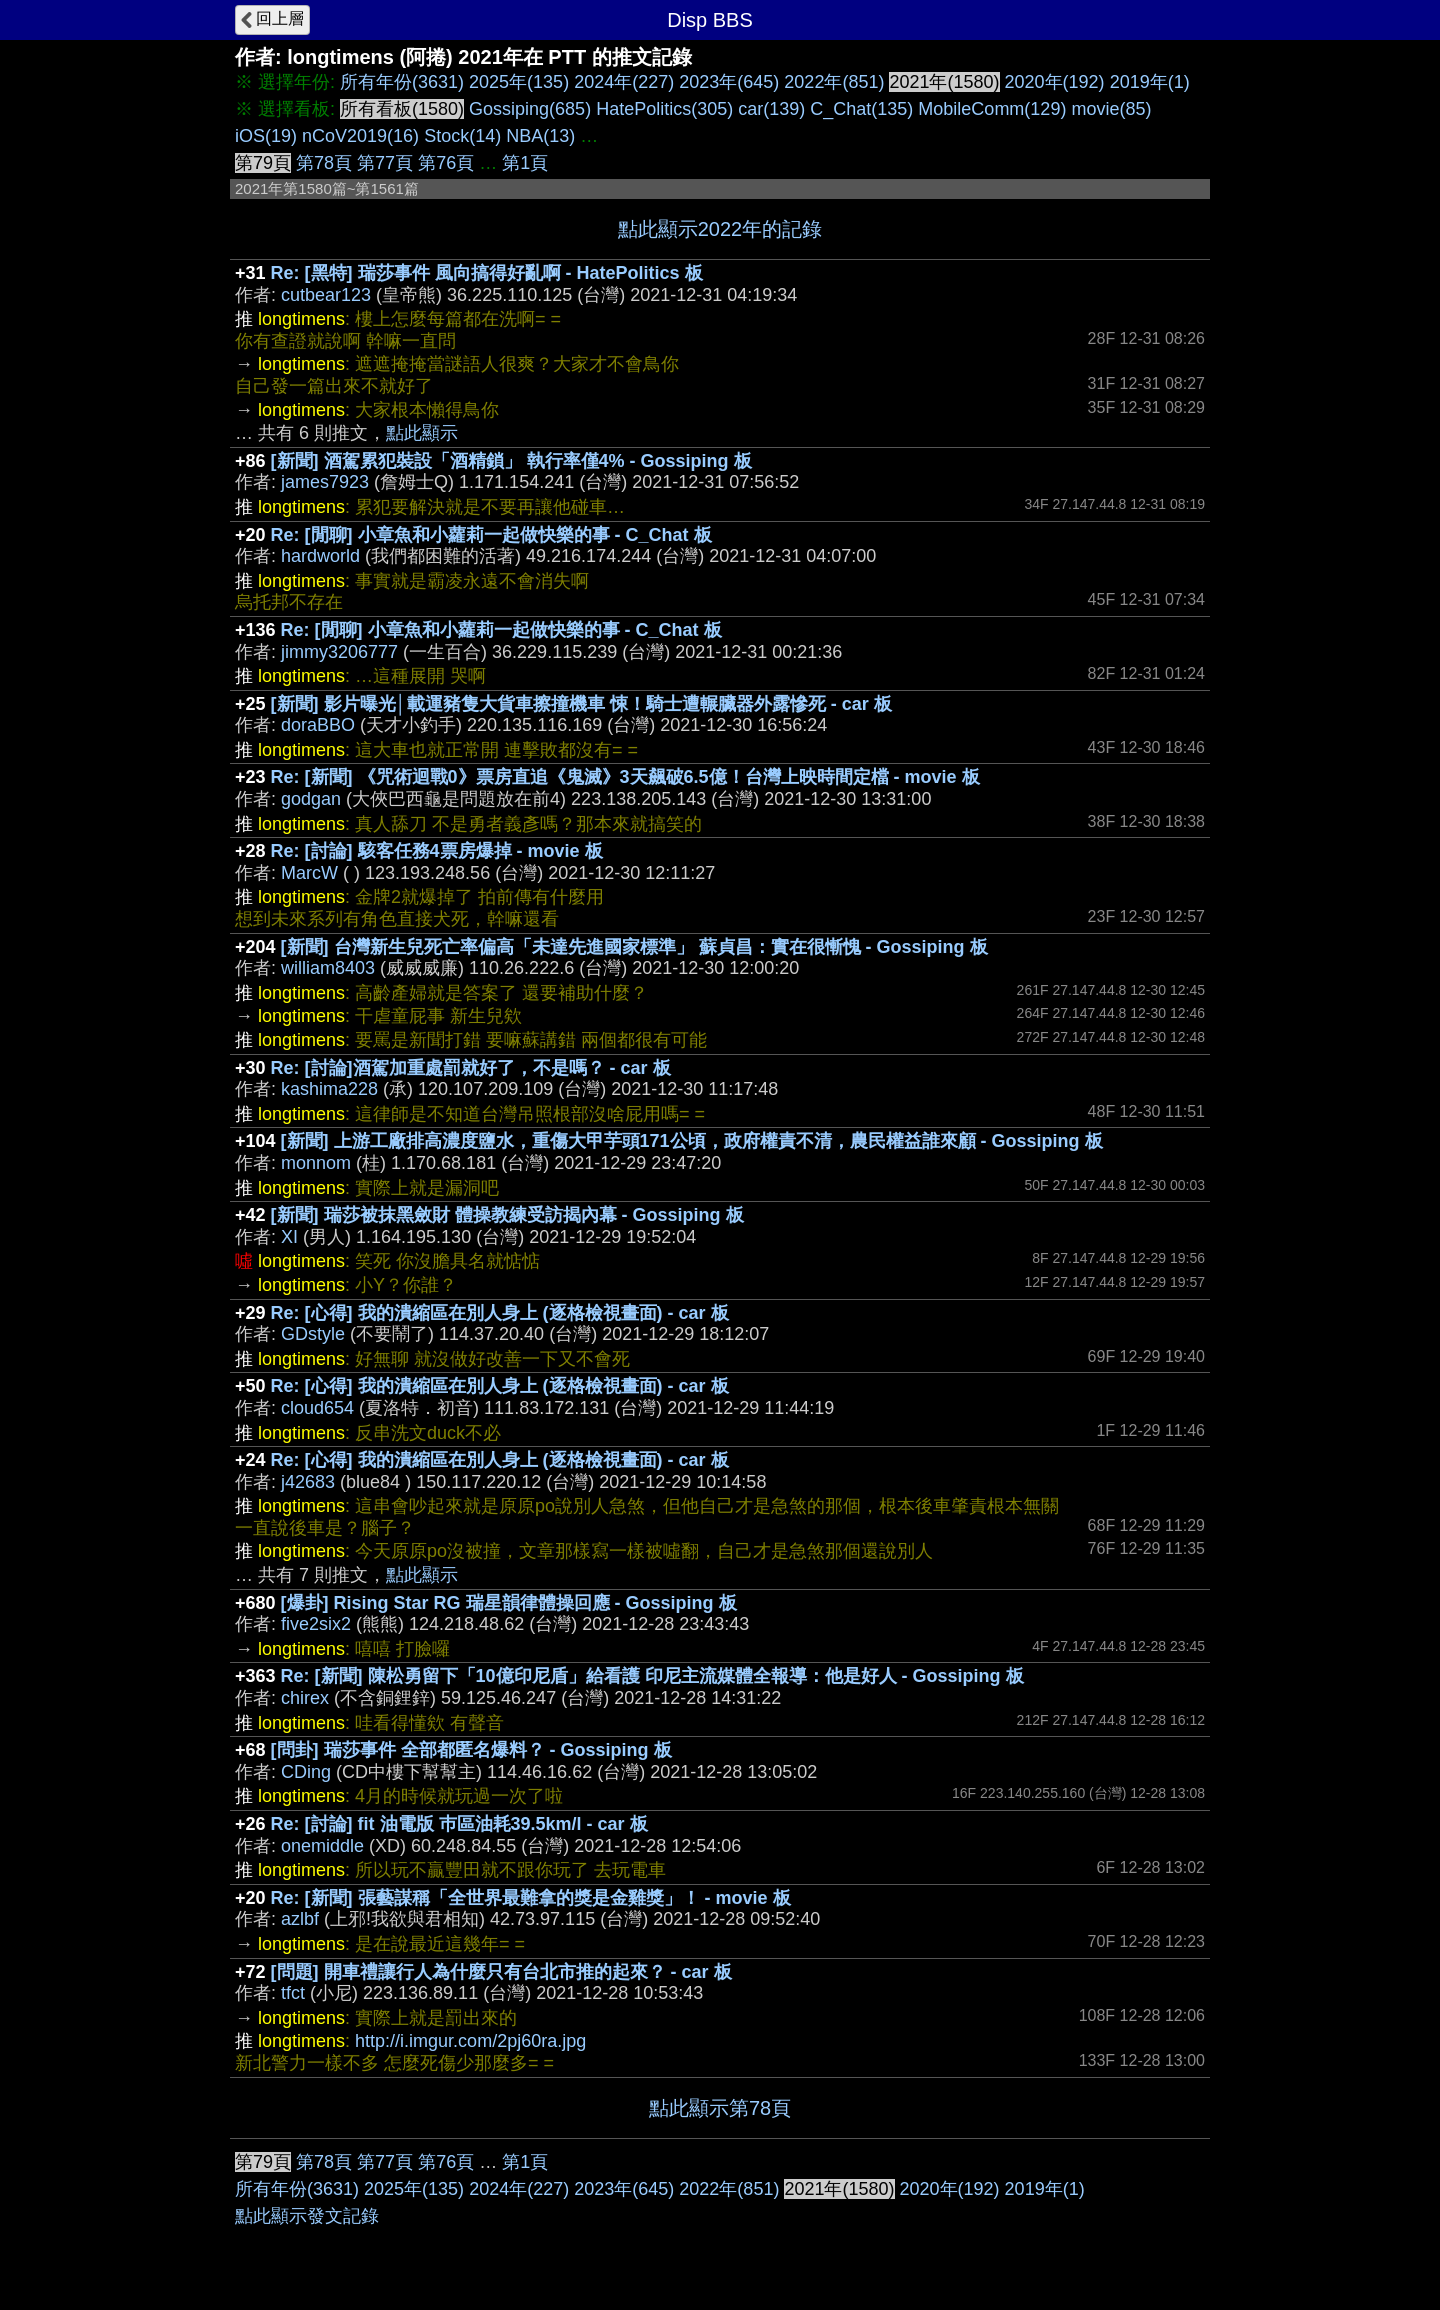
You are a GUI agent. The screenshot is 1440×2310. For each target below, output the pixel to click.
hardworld (320, 556)
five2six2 (316, 1624)
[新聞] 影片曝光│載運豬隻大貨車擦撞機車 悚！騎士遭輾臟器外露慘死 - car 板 (581, 704)
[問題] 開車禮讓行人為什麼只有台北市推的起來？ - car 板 (501, 1972)
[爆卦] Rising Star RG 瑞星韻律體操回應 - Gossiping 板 (509, 1603)
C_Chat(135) (861, 109)
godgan (311, 799)
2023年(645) (729, 82)
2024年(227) (624, 82)
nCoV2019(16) (360, 136)
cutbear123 (326, 295)
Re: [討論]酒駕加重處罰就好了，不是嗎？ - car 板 (471, 1068)
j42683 (308, 1482)
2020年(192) (1055, 82)
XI (289, 1237)
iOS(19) (266, 136)
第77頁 (385, 163)
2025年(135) (519, 82)
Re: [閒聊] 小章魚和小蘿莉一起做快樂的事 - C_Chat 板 (491, 535)
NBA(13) (540, 136)
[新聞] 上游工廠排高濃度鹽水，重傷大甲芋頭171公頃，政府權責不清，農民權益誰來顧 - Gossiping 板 (692, 1141)
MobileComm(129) (992, 109)
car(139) (771, 109)
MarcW (309, 873)
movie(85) (1111, 109)
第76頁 (446, 163)
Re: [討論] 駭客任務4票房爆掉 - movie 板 (437, 851)
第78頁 (324, 163)
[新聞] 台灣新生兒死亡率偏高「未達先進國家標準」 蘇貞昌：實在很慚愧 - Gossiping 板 (634, 947)
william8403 (328, 968)
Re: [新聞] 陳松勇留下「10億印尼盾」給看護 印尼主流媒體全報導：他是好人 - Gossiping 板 (652, 1676)
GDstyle (313, 1334)
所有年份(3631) (402, 82)
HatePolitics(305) (664, 109)
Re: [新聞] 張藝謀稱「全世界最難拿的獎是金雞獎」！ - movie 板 (531, 1898)
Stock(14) (462, 136)
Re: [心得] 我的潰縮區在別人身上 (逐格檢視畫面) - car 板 (500, 1313)
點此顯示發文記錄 (307, 2216)
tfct (293, 1993)
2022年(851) (834, 82)
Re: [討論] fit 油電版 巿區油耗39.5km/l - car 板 (459, 1824)
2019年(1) (1150, 82)
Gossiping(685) (530, 109)
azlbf (300, 1919)
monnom (316, 1163)
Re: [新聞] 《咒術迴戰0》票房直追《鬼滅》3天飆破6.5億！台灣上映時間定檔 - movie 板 (625, 777)
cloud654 (317, 1408)
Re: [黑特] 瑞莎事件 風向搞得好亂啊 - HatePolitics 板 (487, 273)
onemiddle (322, 1846)
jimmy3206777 (339, 652)
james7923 (325, 482)
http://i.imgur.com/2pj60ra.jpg (470, 2041)
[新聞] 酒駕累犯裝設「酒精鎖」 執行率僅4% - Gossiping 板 (511, 461)
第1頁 (525, 163)
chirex (305, 1698)
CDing (306, 1772)
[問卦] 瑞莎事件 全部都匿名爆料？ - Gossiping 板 (471, 1750)
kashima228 (329, 1089)
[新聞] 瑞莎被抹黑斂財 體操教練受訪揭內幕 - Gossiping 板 (507, 1215)
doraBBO (318, 725)
